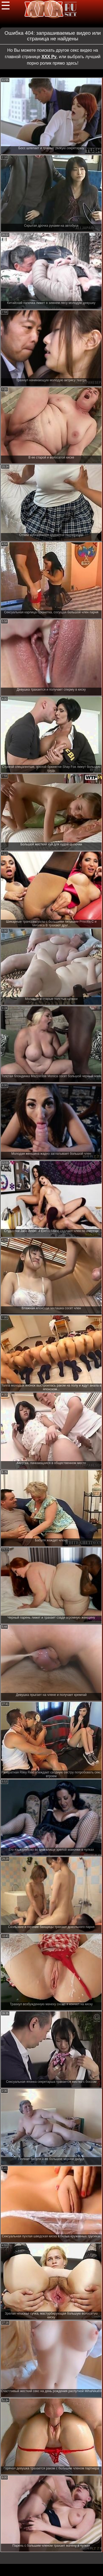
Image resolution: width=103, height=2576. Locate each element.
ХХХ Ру (49, 56)
